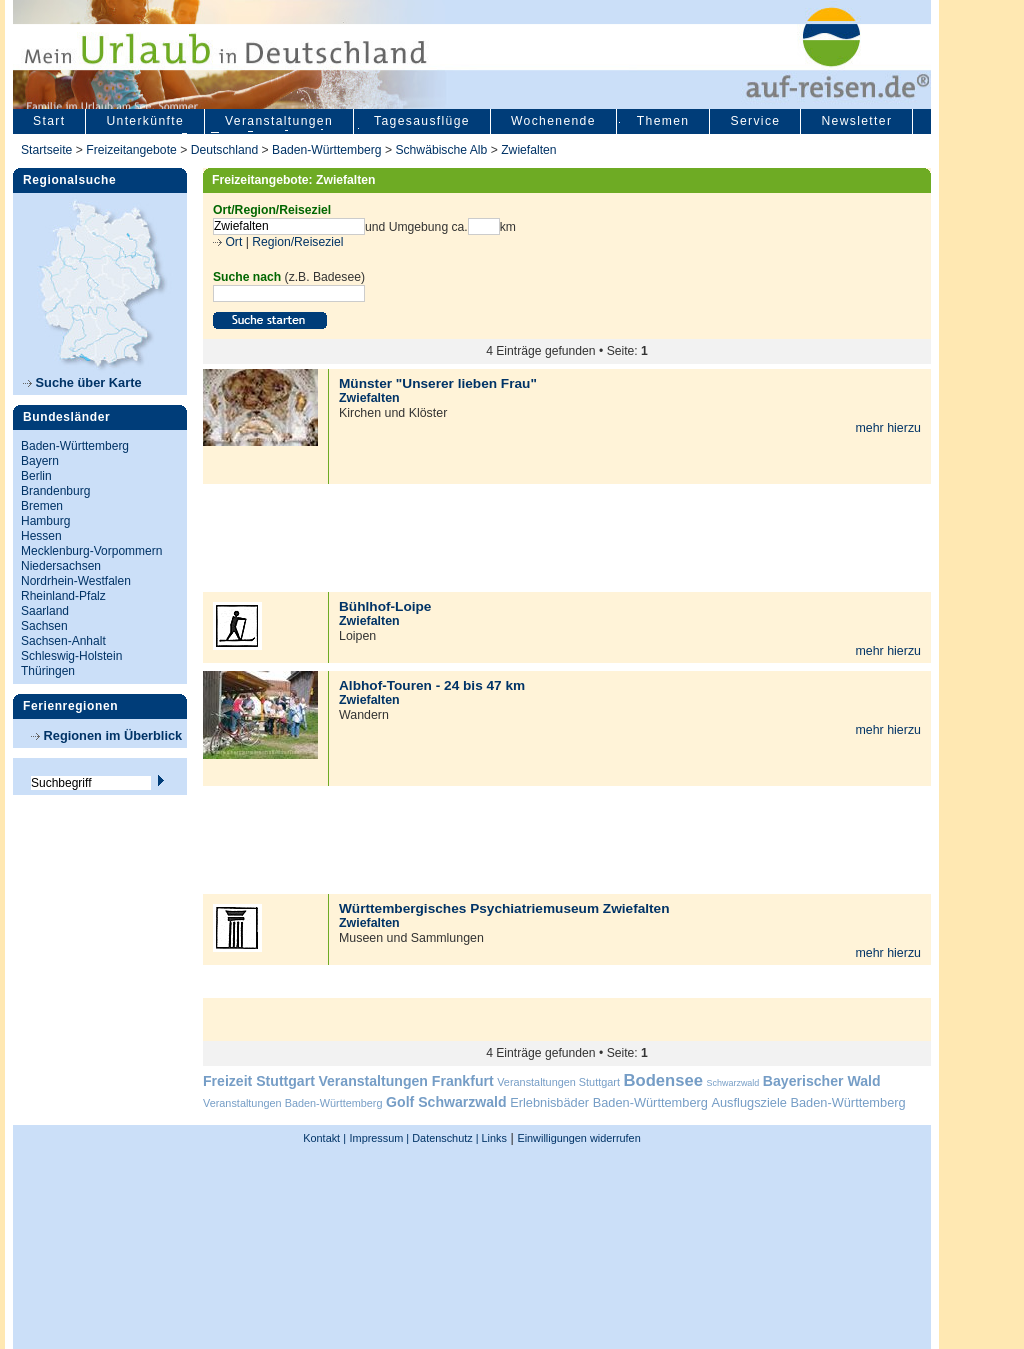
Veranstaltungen (279, 121)
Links (493, 1138)
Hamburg (45, 521)
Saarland (45, 611)
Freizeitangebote (133, 150)
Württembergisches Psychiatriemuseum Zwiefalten (504, 908)
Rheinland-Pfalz (63, 596)
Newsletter (856, 121)
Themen (663, 121)
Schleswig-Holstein (71, 656)
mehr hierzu (888, 428)
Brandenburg (55, 491)
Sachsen (44, 626)
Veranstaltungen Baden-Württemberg (293, 1103)
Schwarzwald (733, 1083)
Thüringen (48, 671)
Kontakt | (324, 1138)
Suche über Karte (82, 382)
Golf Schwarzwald (446, 1102)
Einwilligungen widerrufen (578, 1138)
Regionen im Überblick (106, 735)
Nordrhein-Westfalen (76, 581)
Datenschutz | (443, 1138)
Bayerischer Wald (822, 1081)
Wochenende (553, 121)
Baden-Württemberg (326, 150)
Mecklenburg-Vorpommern (91, 551)
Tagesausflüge (422, 121)
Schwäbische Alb (441, 150)
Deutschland (225, 150)
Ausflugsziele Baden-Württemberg (808, 1102)
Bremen (42, 506)
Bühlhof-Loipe (385, 606)
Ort (232, 242)
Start (49, 121)
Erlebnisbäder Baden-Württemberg (609, 1102)
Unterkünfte (145, 121)
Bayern (40, 461)
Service (755, 121)
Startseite (46, 150)
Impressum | (380, 1138)
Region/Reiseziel (297, 242)
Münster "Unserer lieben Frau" (438, 383)
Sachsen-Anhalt (63, 641)
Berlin (36, 476)
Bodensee (663, 1080)
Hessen (41, 536)
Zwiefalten (528, 150)
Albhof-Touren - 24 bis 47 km (432, 685)
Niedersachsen (61, 566)
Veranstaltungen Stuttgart (558, 1082)
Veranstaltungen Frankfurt (405, 1081)
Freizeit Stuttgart (259, 1081)
